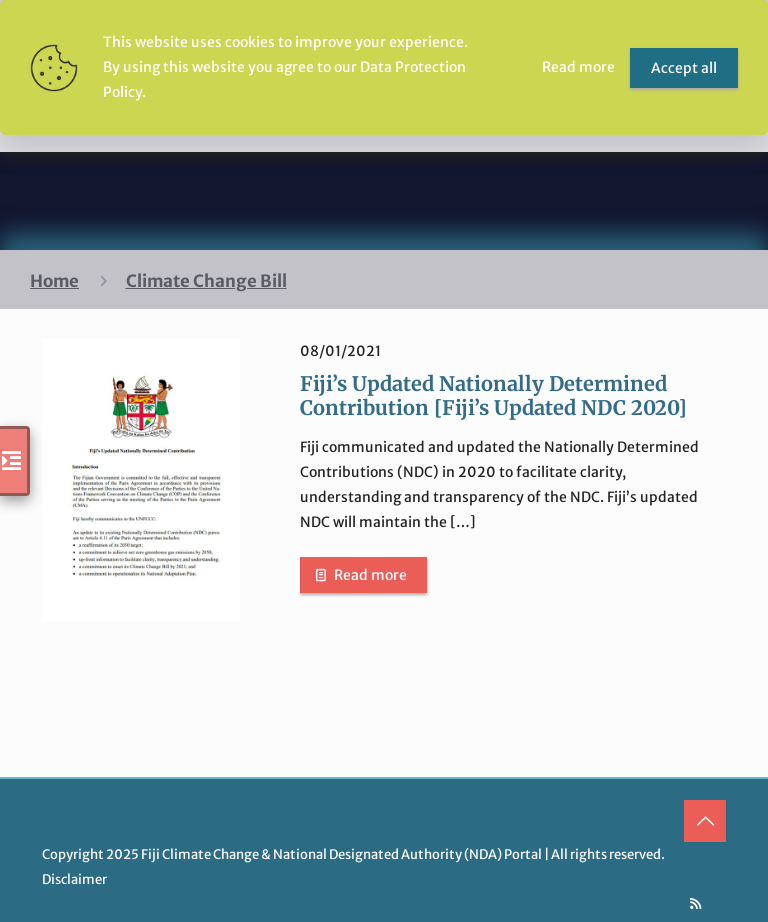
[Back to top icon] (705, 821)
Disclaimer (74, 879)
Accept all (684, 68)
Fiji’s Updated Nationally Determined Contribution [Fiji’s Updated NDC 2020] (493, 395)
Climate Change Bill (206, 281)
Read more (370, 575)
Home (54, 281)
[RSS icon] (695, 903)
